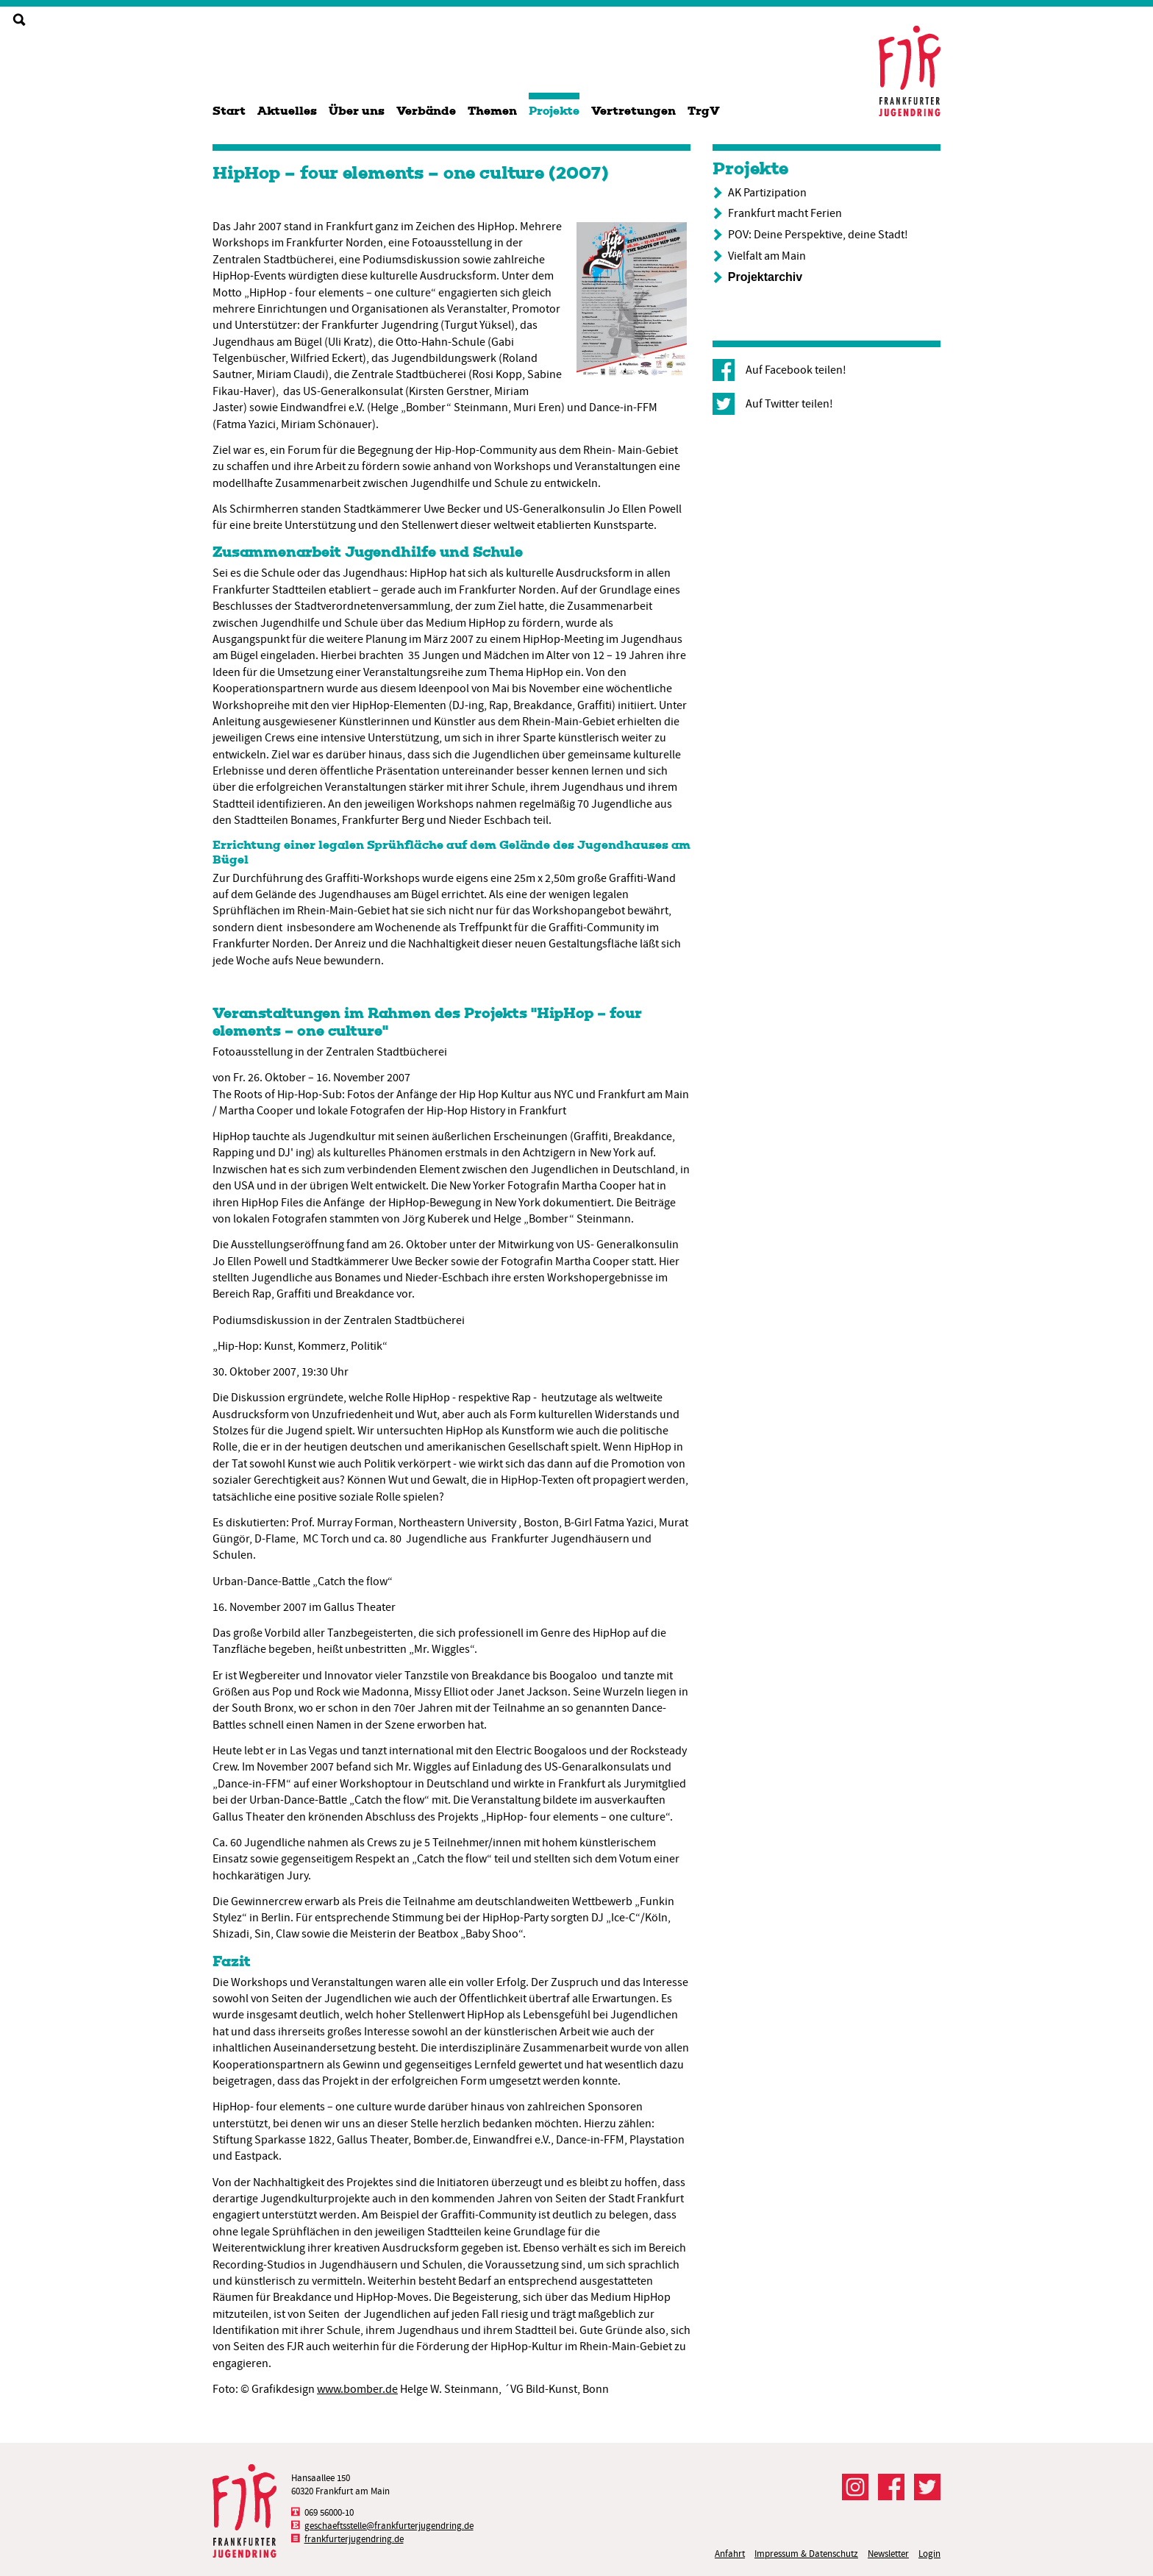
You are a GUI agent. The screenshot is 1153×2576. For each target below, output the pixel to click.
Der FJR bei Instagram (855, 2487)
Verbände (426, 111)
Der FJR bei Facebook (891, 2487)
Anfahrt (730, 2553)
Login (929, 2553)
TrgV (704, 111)
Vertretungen (633, 111)
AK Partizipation (767, 192)
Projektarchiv (765, 277)
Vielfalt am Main (767, 256)
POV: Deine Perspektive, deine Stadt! (818, 234)
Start (229, 111)
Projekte (554, 111)
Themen (492, 111)
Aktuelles (287, 111)
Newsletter (888, 2553)
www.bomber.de (357, 2389)
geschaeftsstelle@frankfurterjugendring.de (389, 2525)
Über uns (357, 111)
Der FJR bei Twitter (927, 2487)
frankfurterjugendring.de (354, 2539)
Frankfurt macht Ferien (785, 213)
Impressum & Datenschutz (806, 2553)
